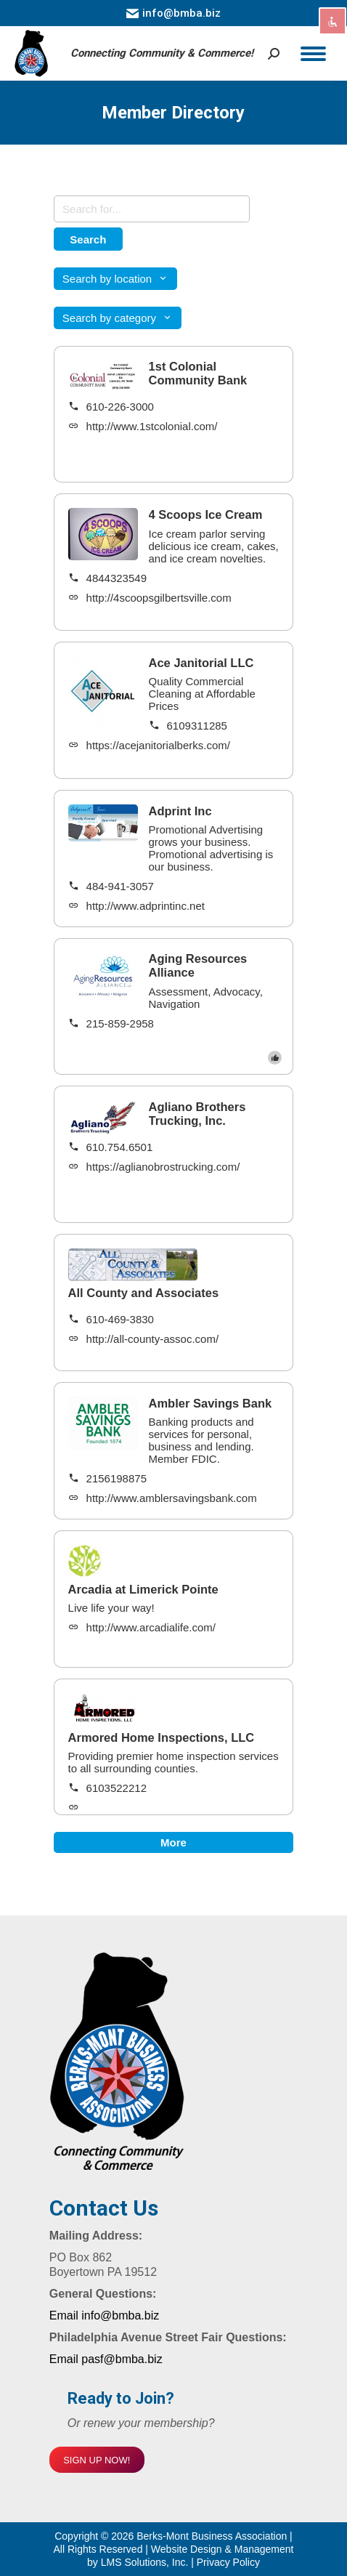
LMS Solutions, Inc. (146, 2562)
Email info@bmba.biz (104, 2315)
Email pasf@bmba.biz (106, 2359)
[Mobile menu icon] (313, 54)
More (173, 1842)
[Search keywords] (152, 208)
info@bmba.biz (173, 13)
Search (88, 239)
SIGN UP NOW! (96, 2460)
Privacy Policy (228, 2562)
